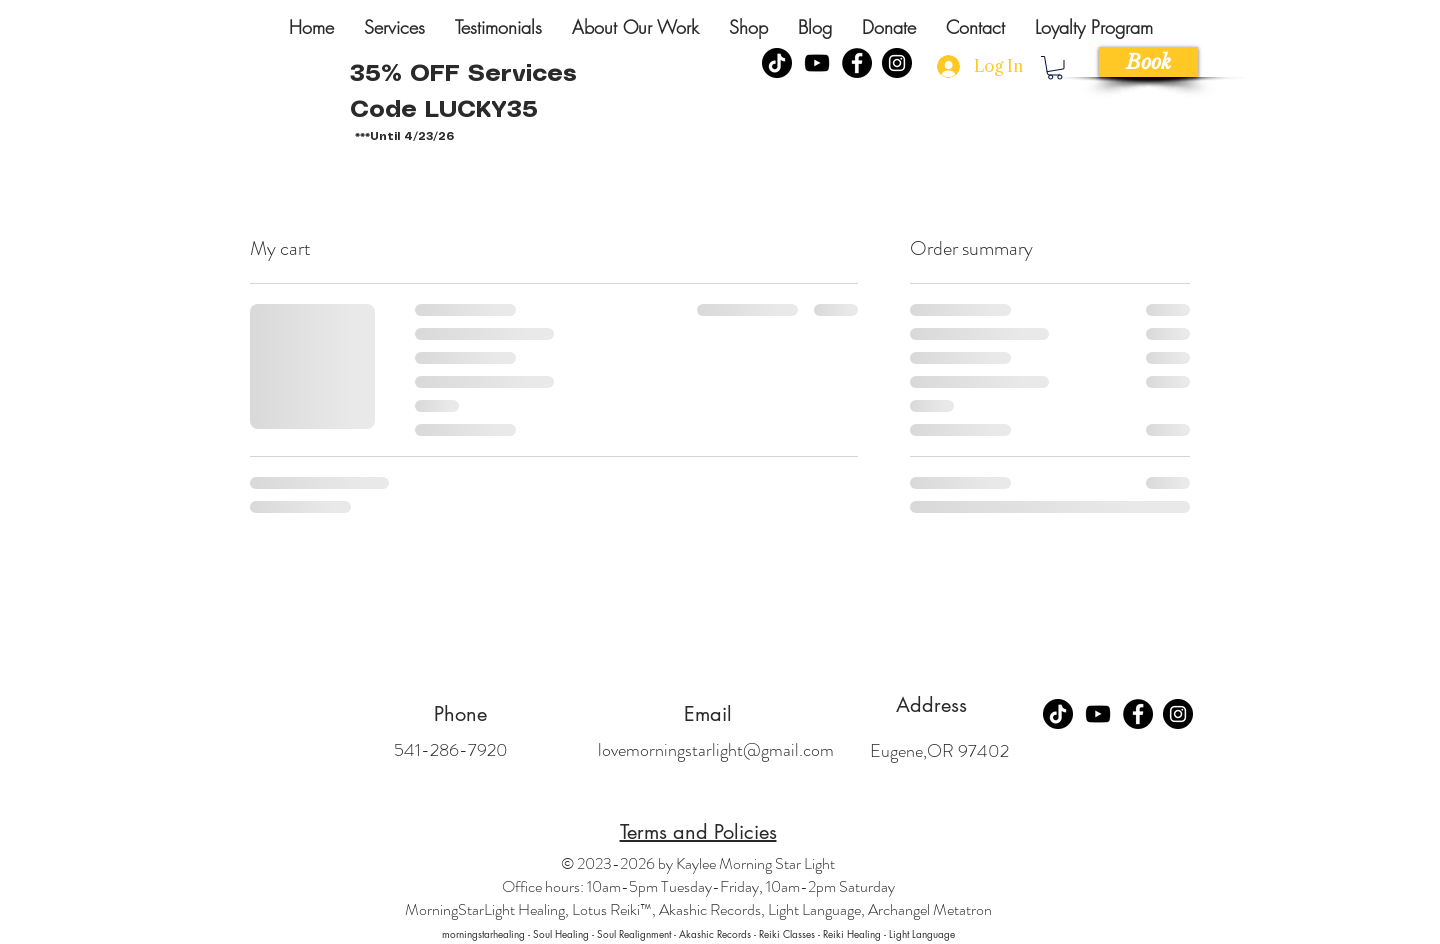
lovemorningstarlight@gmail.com (716, 750)
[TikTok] (1058, 714)
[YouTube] (817, 63)
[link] (1055, 68)
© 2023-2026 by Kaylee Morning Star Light (698, 863)
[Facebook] (857, 63)
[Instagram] (897, 63)
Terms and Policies (698, 832)
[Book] (1148, 62)
